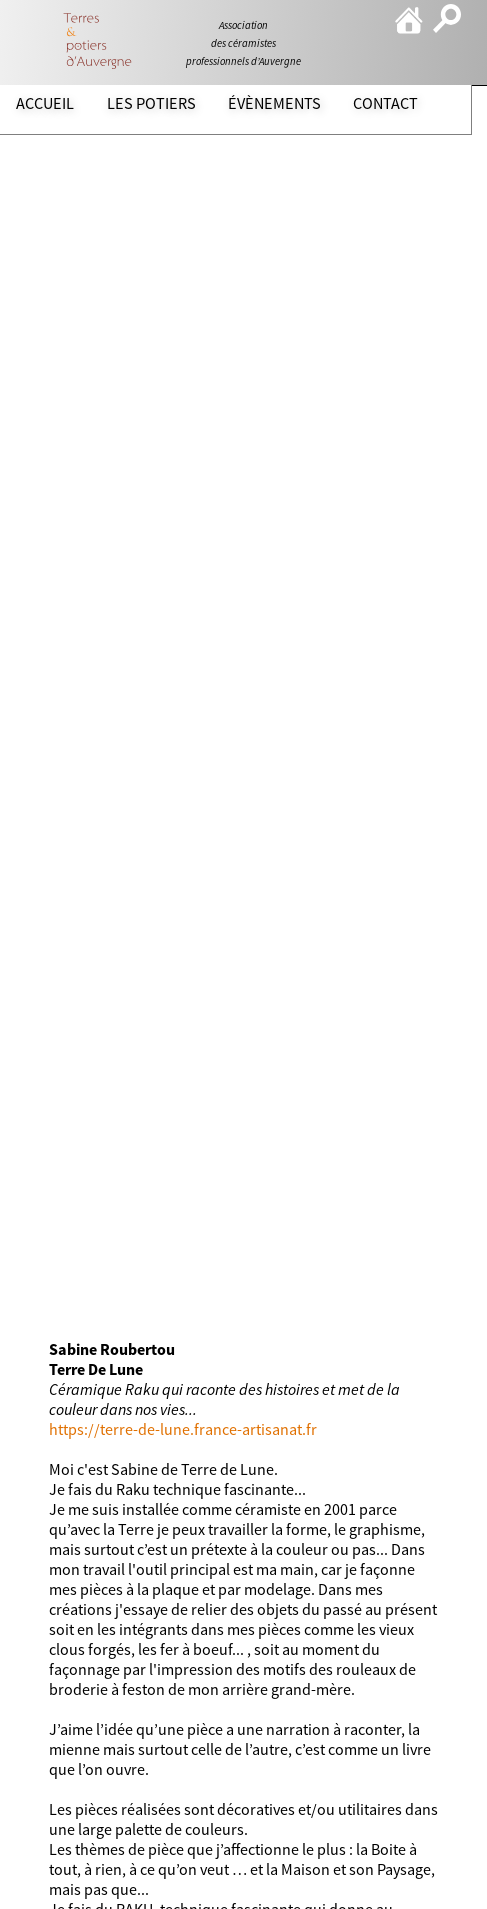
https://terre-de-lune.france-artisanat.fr (183, 1429)
